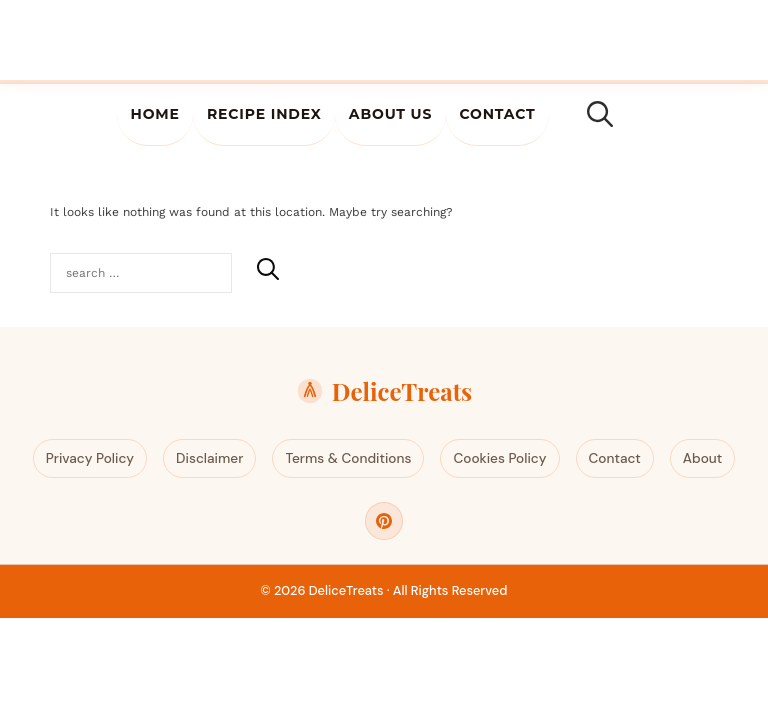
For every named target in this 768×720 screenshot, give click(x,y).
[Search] (268, 269)
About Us (390, 114)
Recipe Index (264, 114)
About (702, 458)
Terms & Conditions (348, 458)
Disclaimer (209, 458)
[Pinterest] (384, 521)
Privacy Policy (90, 458)
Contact (497, 114)
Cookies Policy (499, 458)
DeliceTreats (384, 391)
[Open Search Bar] (600, 115)
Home (154, 114)
